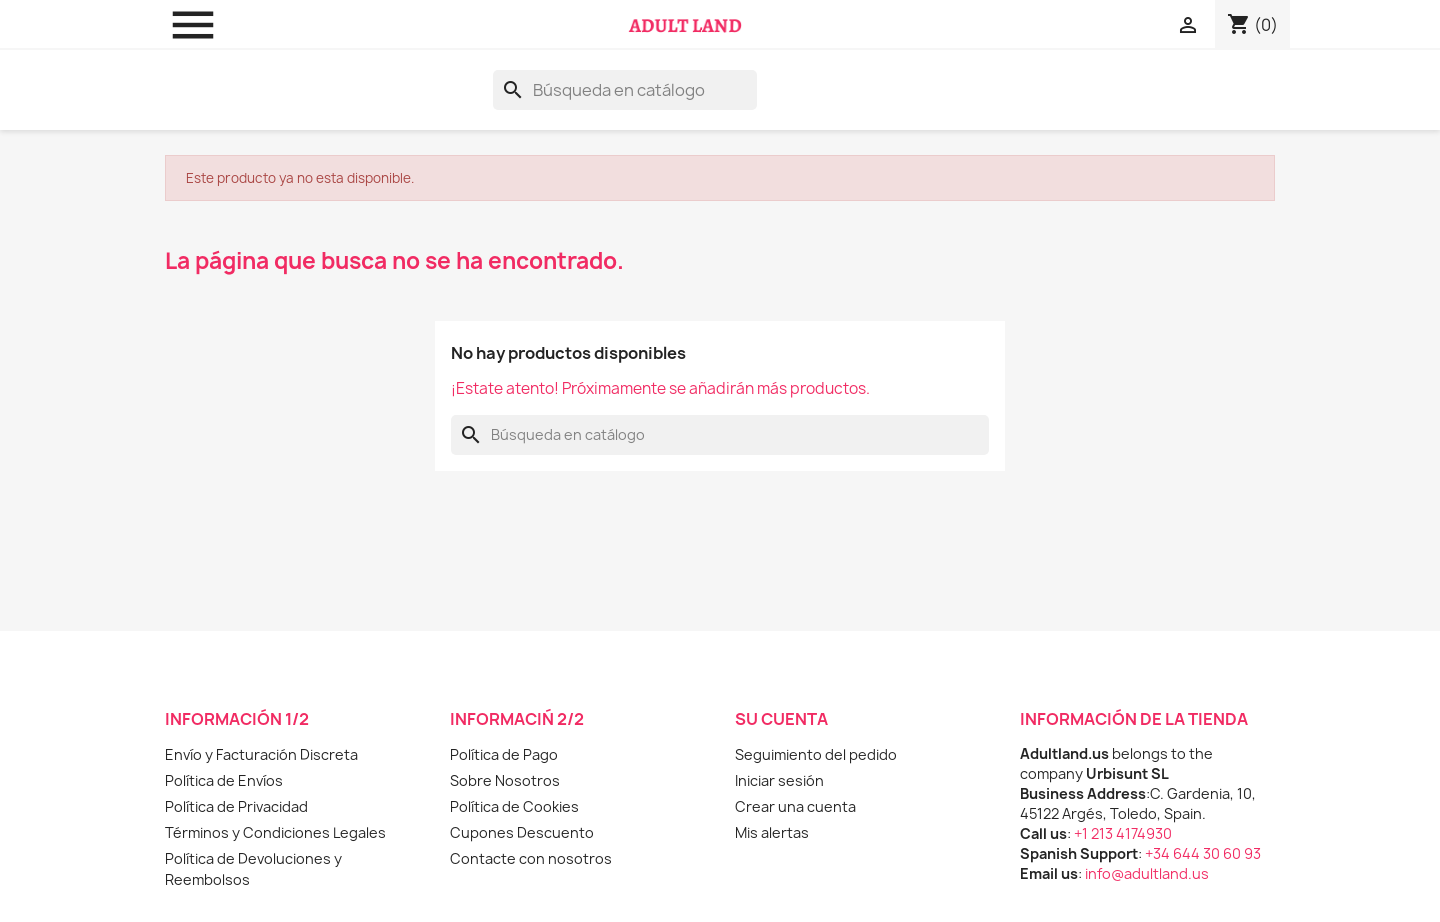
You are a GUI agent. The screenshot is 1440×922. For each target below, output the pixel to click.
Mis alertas (772, 832)
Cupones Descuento (522, 832)
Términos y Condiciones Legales (275, 832)
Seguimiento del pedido (816, 754)
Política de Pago (504, 754)
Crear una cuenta (795, 806)
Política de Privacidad (236, 806)
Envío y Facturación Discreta (261, 754)
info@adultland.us (1147, 873)
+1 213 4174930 (1123, 833)
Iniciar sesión (779, 780)
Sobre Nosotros (505, 780)
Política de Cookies (514, 806)
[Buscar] (625, 90)
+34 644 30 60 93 (1203, 853)
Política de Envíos (224, 780)
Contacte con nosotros (531, 858)
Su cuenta (781, 719)
